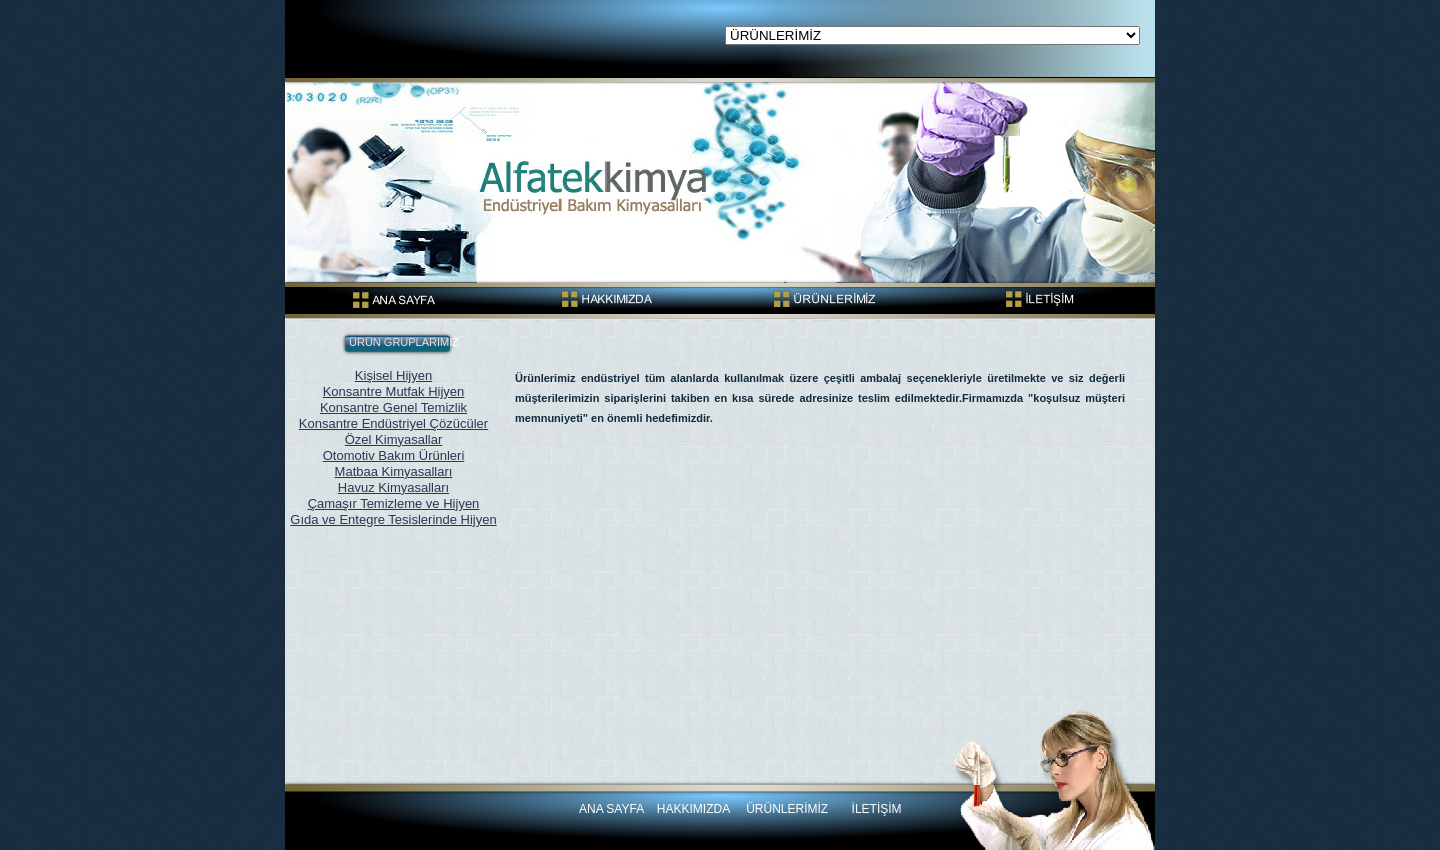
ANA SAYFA (611, 809)
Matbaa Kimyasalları (394, 471)
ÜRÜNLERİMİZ (787, 809)
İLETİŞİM (877, 809)
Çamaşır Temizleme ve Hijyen (394, 503)
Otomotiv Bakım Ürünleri (394, 455)
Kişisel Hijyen (393, 375)
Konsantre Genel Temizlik (393, 407)
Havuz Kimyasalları (393, 487)
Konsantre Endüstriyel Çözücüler (393, 423)
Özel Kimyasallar (394, 439)
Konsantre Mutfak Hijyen (394, 391)
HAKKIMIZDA (695, 809)
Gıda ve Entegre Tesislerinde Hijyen (393, 519)
